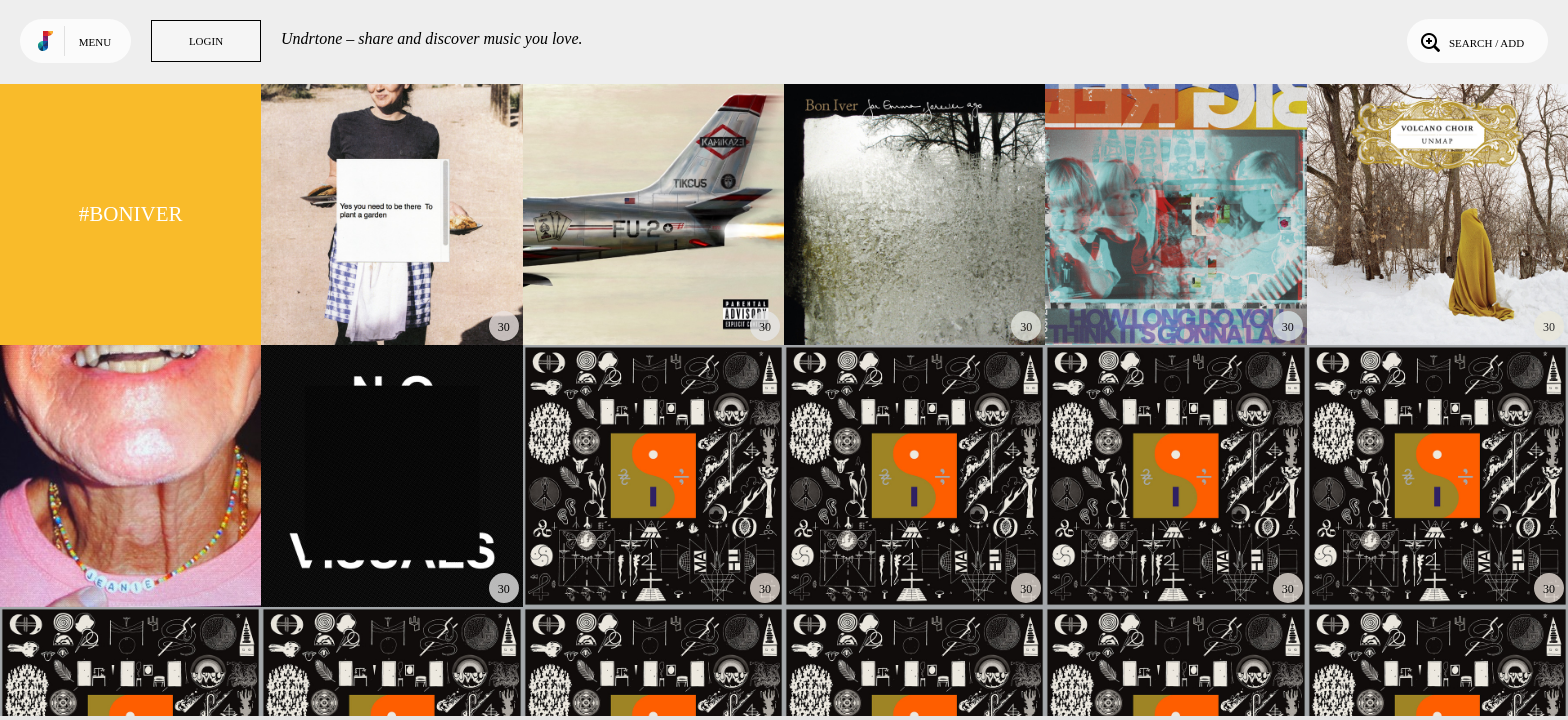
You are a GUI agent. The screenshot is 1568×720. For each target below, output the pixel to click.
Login (206, 41)
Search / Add (1470, 41)
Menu (95, 42)
